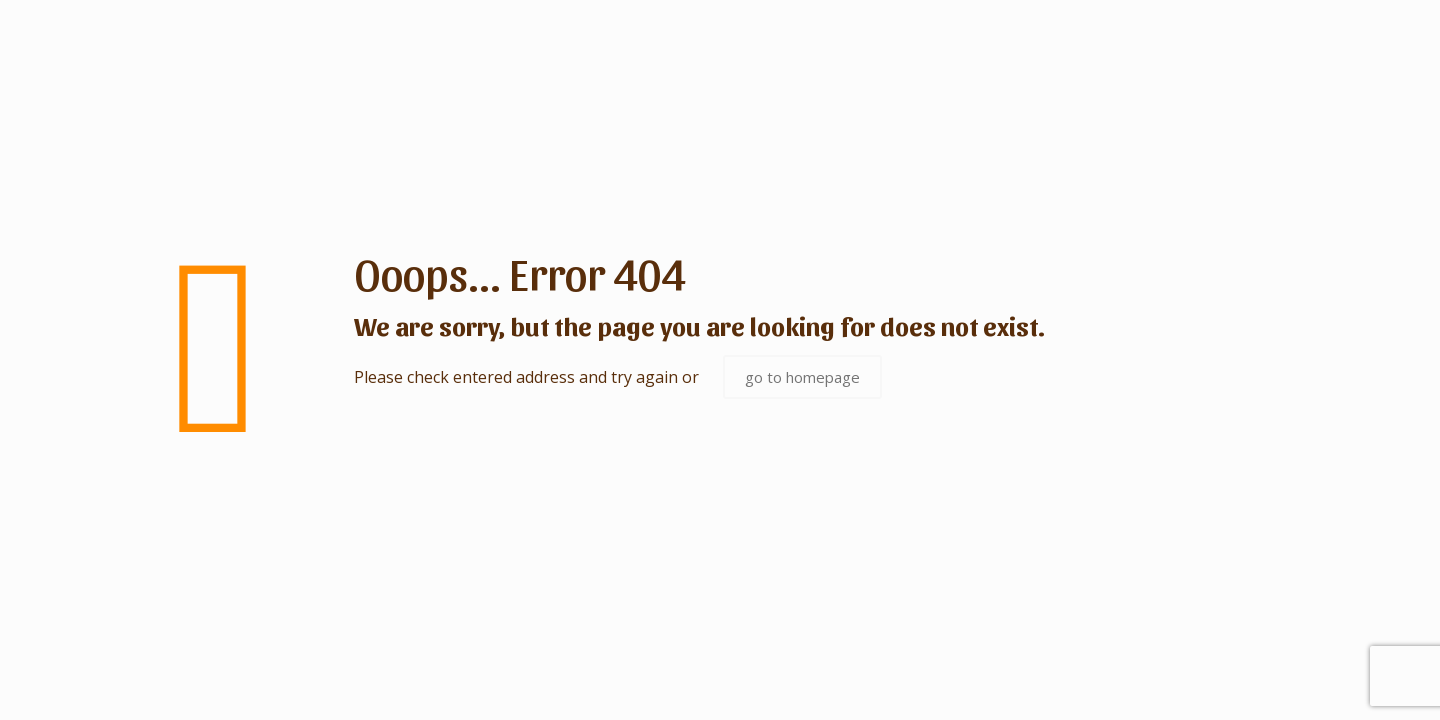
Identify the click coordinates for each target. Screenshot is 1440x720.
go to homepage (802, 377)
